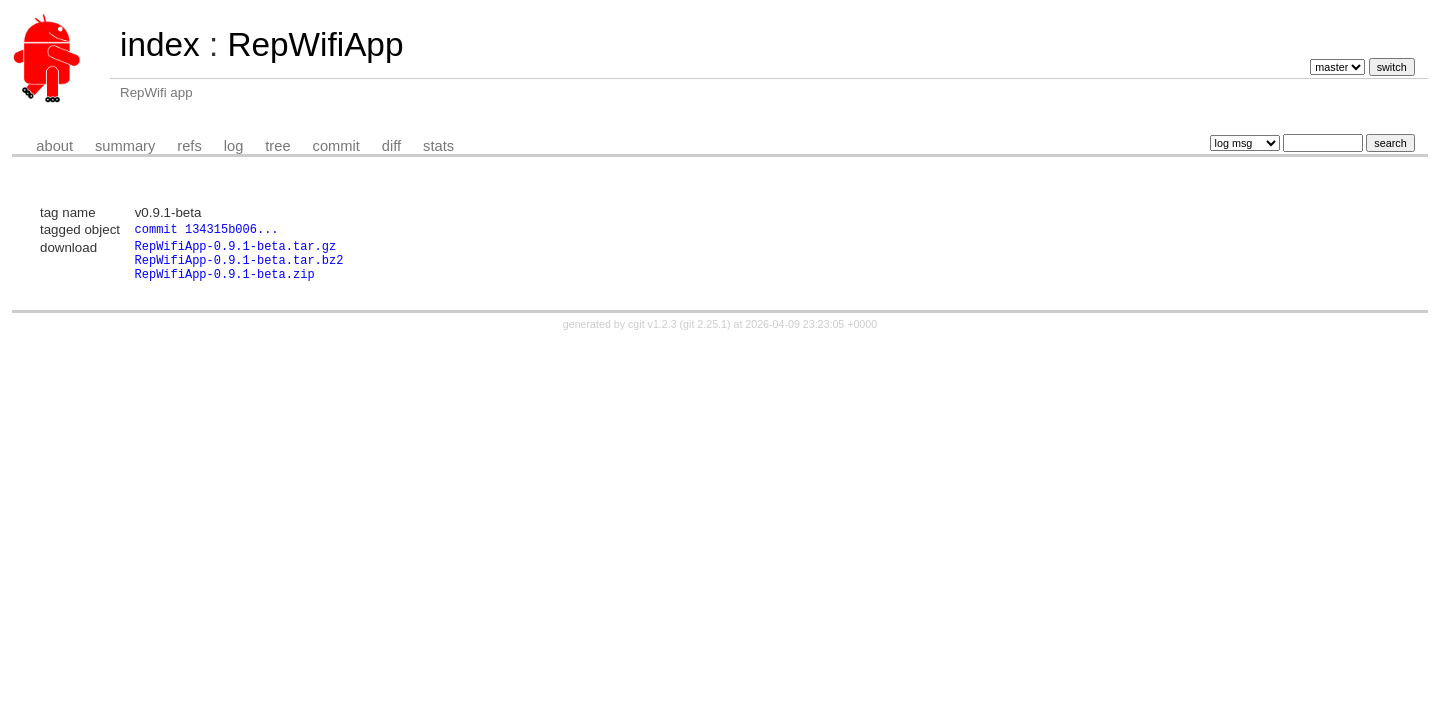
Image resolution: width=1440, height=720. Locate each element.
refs (189, 146)
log (234, 146)
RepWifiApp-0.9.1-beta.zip (225, 284)
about (54, 146)
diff (391, 146)
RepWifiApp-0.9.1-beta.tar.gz (236, 250)
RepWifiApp (315, 44)
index (160, 44)
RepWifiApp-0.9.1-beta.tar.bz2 (239, 267)
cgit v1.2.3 (652, 335)
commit (336, 146)
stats (438, 146)
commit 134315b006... (207, 230)
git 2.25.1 (705, 335)
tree (277, 146)
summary (125, 146)
